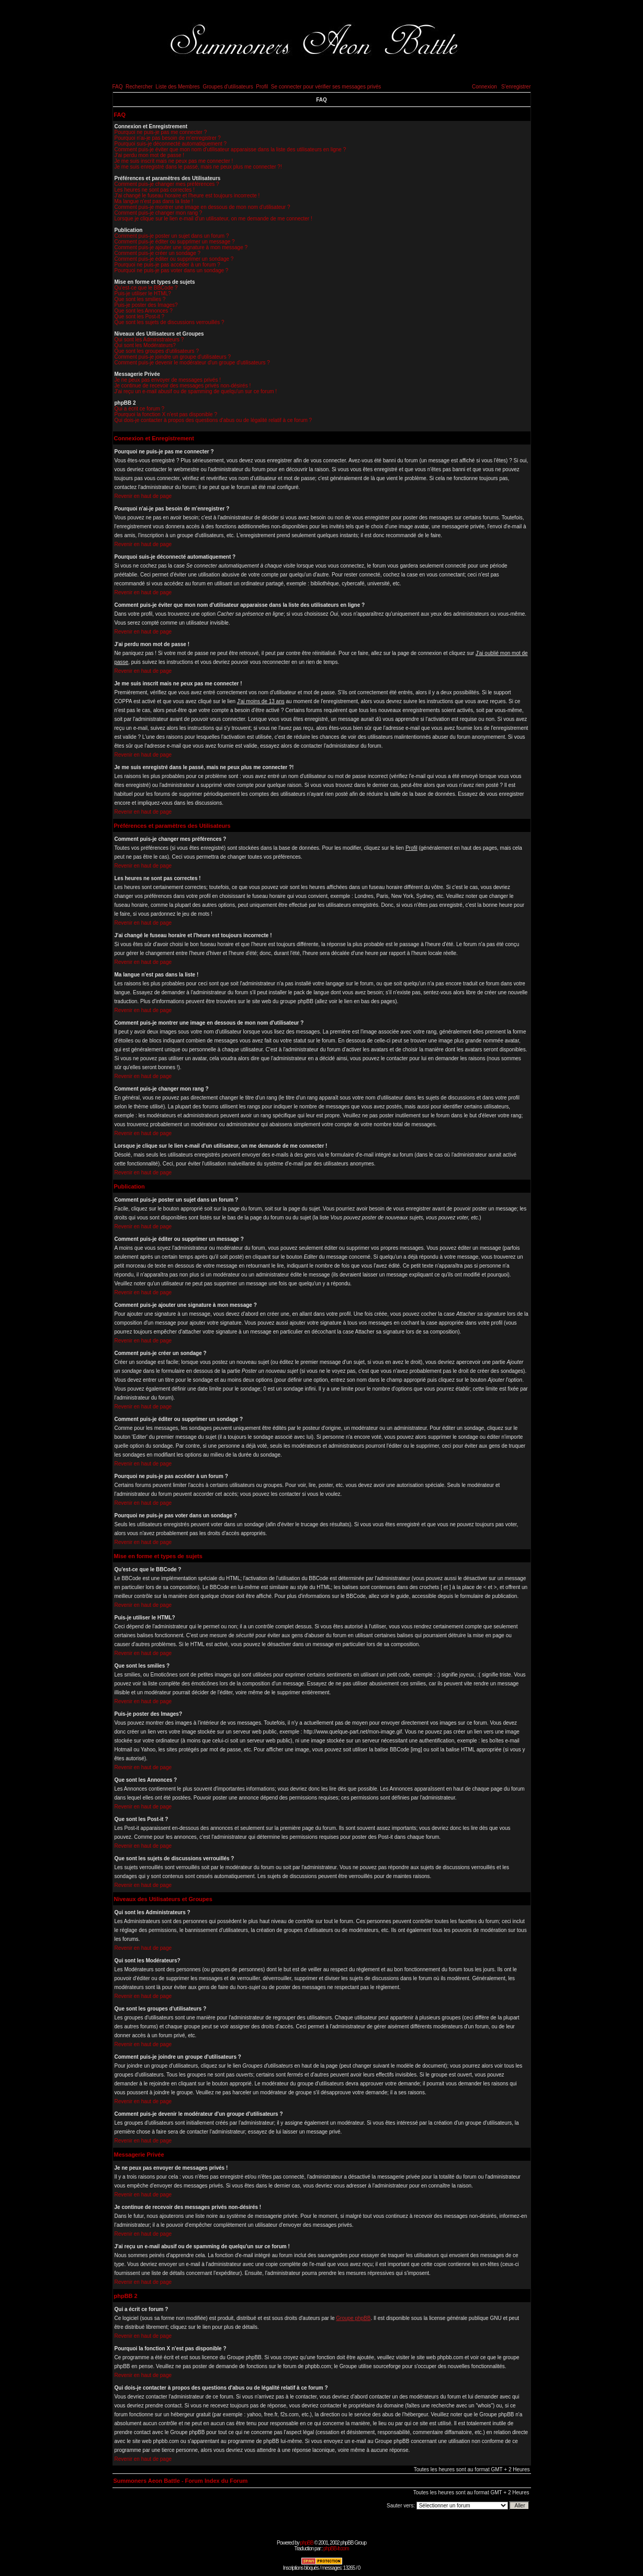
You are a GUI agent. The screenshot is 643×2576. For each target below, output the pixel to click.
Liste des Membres (177, 87)
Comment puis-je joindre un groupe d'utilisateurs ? (173, 357)
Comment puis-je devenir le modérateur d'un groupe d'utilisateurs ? (192, 362)
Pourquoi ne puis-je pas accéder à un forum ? (167, 265)
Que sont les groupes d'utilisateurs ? (157, 351)
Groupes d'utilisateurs (227, 87)
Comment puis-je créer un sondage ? (158, 253)
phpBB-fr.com (336, 2548)
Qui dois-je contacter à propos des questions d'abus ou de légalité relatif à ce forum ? (213, 420)
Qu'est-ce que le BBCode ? (146, 288)
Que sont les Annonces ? (144, 311)
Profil (262, 87)
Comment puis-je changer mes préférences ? (167, 184)
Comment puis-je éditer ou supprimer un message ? (175, 242)
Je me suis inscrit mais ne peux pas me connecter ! (174, 161)
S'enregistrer (516, 87)
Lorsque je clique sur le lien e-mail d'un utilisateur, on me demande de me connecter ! (213, 218)
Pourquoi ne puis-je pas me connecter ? (161, 132)
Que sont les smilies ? (140, 299)
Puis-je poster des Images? (146, 305)
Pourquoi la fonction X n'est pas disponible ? (166, 414)
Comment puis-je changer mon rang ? (158, 213)
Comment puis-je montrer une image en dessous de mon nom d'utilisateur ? (202, 207)
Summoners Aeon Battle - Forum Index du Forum (181, 2481)
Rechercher (139, 87)
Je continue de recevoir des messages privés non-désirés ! (183, 385)
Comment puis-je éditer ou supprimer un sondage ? (174, 259)
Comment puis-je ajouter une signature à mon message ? (181, 247)
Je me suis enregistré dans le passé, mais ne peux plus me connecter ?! (198, 167)
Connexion (484, 87)
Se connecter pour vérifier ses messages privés (326, 87)
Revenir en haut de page (143, 496)
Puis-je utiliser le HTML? (143, 293)
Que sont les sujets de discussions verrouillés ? (169, 322)
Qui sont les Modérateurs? (145, 345)
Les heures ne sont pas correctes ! (155, 190)
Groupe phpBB (353, 2318)
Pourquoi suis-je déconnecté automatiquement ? (171, 144)
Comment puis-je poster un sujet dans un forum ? (172, 236)
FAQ (117, 87)
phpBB (306, 2543)
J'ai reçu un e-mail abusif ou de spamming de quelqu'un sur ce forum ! (196, 391)
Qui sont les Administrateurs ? (149, 339)
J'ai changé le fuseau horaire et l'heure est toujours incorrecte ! (187, 195)
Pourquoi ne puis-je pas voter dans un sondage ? (172, 270)
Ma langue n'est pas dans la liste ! (154, 201)
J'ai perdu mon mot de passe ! (150, 155)
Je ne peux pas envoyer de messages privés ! (168, 380)
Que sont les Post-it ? (140, 316)
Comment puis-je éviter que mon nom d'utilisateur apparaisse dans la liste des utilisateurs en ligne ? (230, 149)
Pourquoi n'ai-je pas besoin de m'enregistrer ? (168, 138)
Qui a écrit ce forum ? (140, 409)
